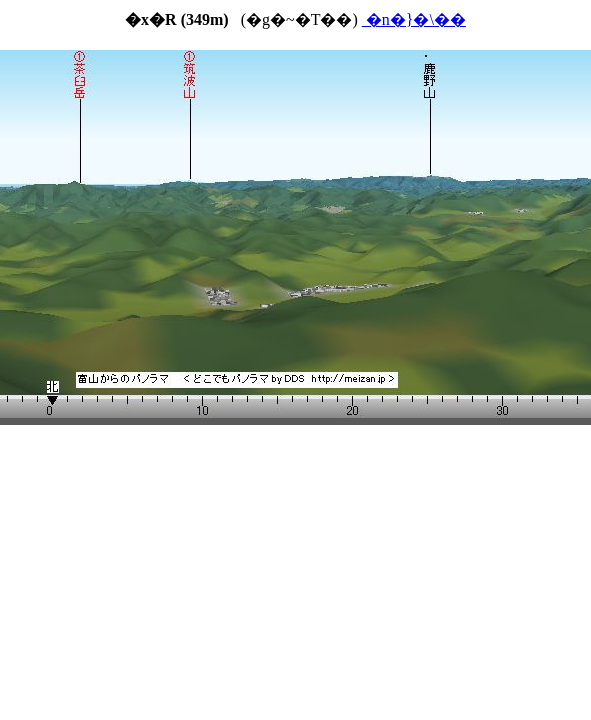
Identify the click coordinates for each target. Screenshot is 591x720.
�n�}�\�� (414, 19)
